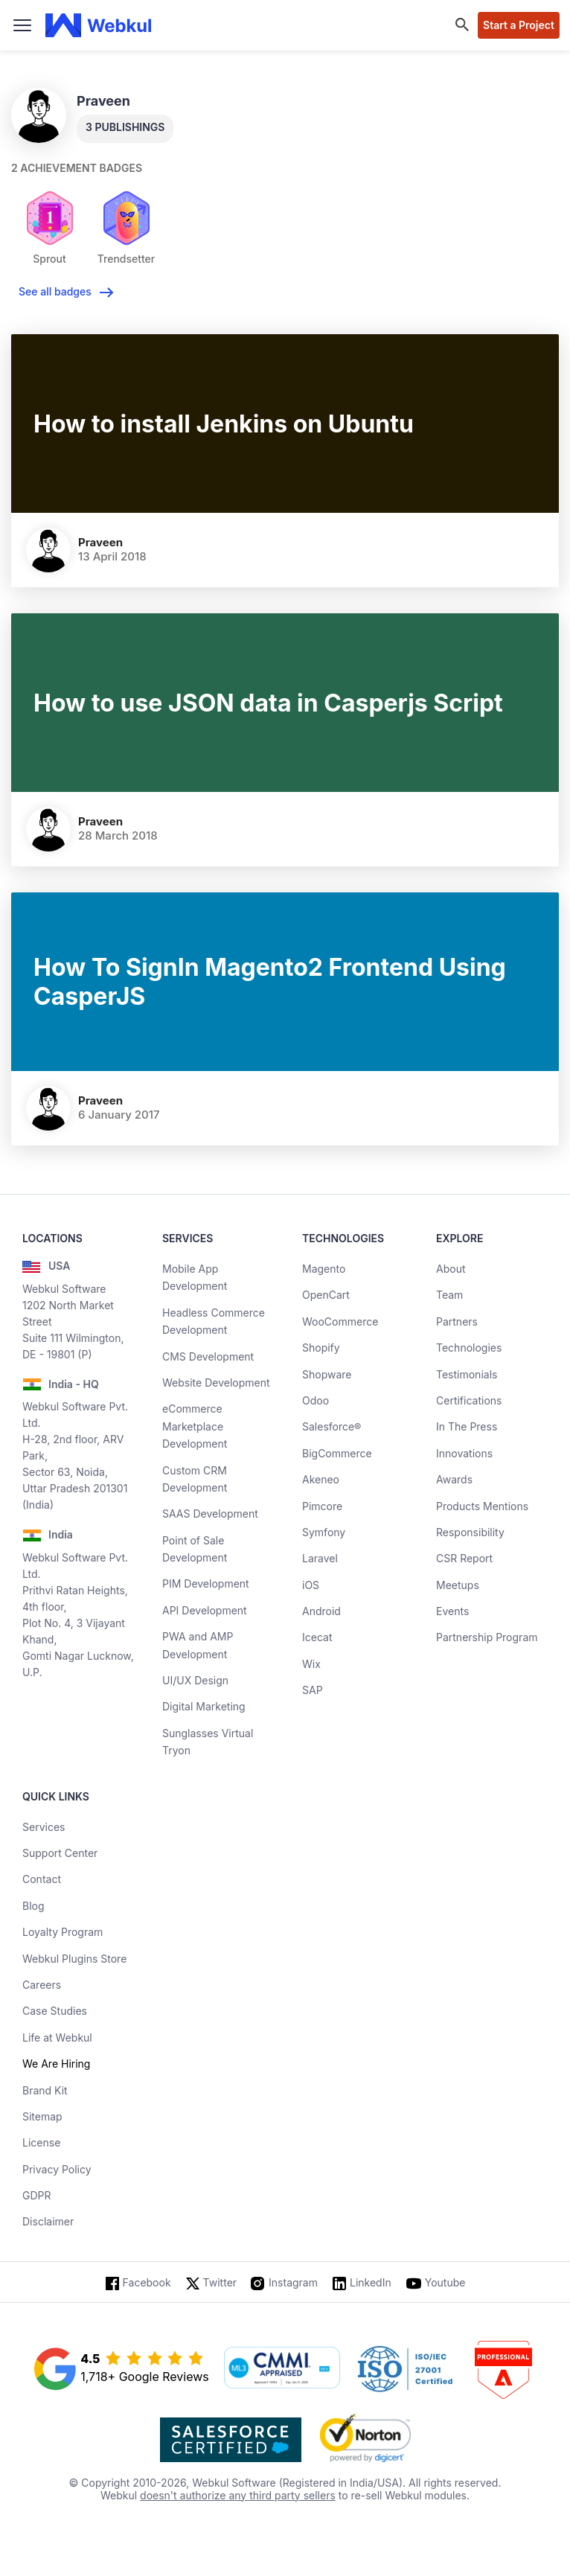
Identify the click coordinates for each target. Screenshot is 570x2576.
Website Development (216, 1382)
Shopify (321, 1347)
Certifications (469, 1400)
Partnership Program (487, 1637)
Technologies (469, 1347)
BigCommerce (337, 1453)
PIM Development (205, 1583)
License (41, 2142)
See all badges (55, 291)
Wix (311, 1664)
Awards (454, 1479)
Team (449, 1294)
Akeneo (320, 1479)
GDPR (36, 2195)
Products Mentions (482, 1506)
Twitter (220, 2282)
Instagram (293, 2282)
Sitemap (42, 2116)
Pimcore (322, 1506)
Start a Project (518, 25)
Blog (33, 1905)
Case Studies (54, 2010)
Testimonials (466, 1374)
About (450, 1268)
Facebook (147, 2282)
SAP (312, 1690)
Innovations (464, 1453)
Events (452, 1611)
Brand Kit (45, 2090)
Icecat (317, 1637)
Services (43, 1827)
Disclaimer (48, 2221)
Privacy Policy (57, 2169)
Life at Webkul (57, 2037)
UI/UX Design (195, 1680)
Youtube (445, 2282)
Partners (457, 1321)
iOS (310, 1585)
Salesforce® (331, 1426)
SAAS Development (210, 1513)
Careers (41, 1984)
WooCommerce (340, 1321)
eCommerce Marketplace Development (194, 1426)
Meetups (457, 1585)
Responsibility (470, 1532)
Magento (323, 1268)
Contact (41, 1879)
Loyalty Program (62, 1931)
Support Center (59, 1853)
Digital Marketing (204, 1706)
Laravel (320, 1558)
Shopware (327, 1374)
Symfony (323, 1532)
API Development (204, 1610)
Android (321, 1611)
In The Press (466, 1426)
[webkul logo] (98, 25)
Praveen (100, 542)
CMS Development (208, 1356)
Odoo (315, 1400)
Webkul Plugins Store (74, 1958)
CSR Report (464, 1558)
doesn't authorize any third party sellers (238, 2495)
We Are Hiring (56, 2063)
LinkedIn (370, 2282)
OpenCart (326, 1294)
